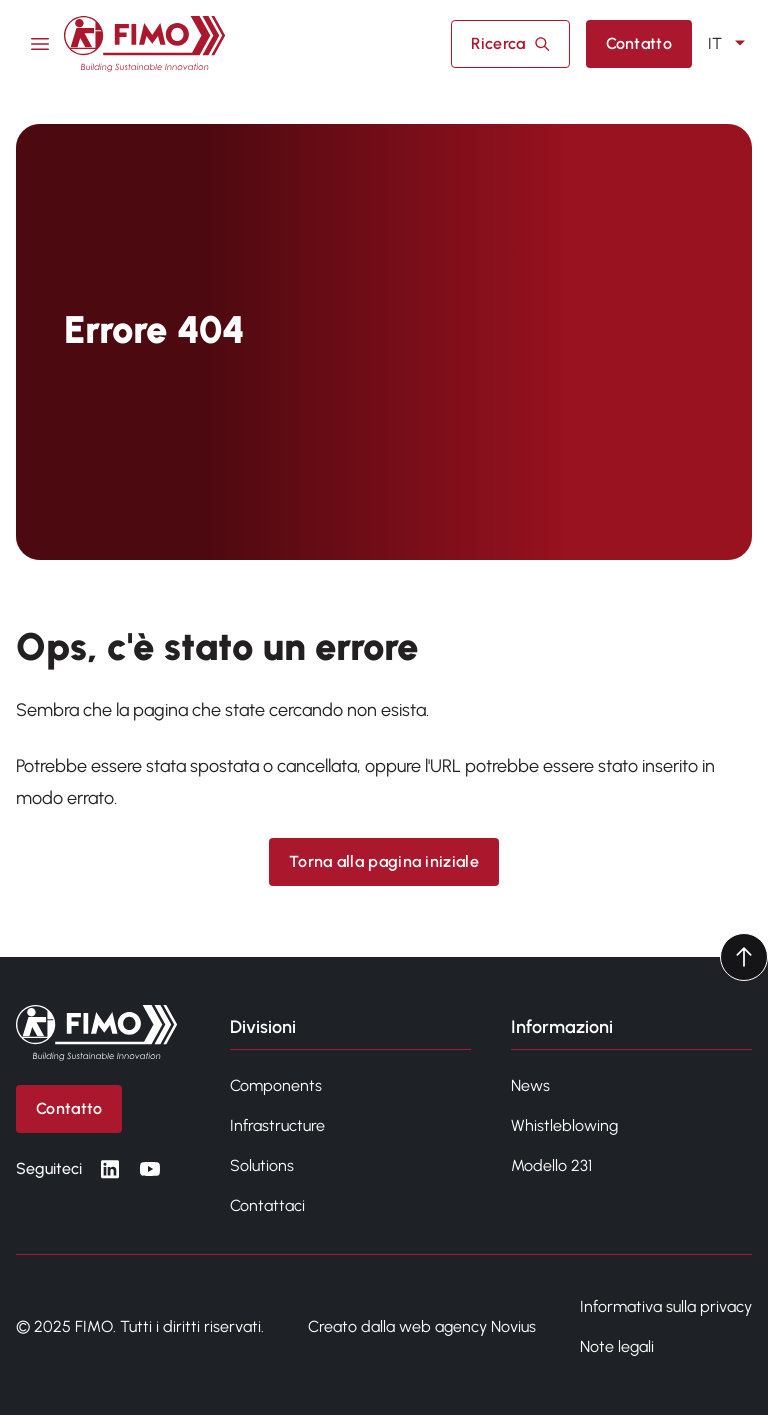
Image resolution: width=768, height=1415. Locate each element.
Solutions (262, 1165)
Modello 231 (551, 1165)
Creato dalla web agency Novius (422, 1326)
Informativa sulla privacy (666, 1306)
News (530, 1085)
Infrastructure (277, 1125)
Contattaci (267, 1205)
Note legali (617, 1346)
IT (730, 44)
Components (276, 1085)
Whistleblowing (564, 1125)
